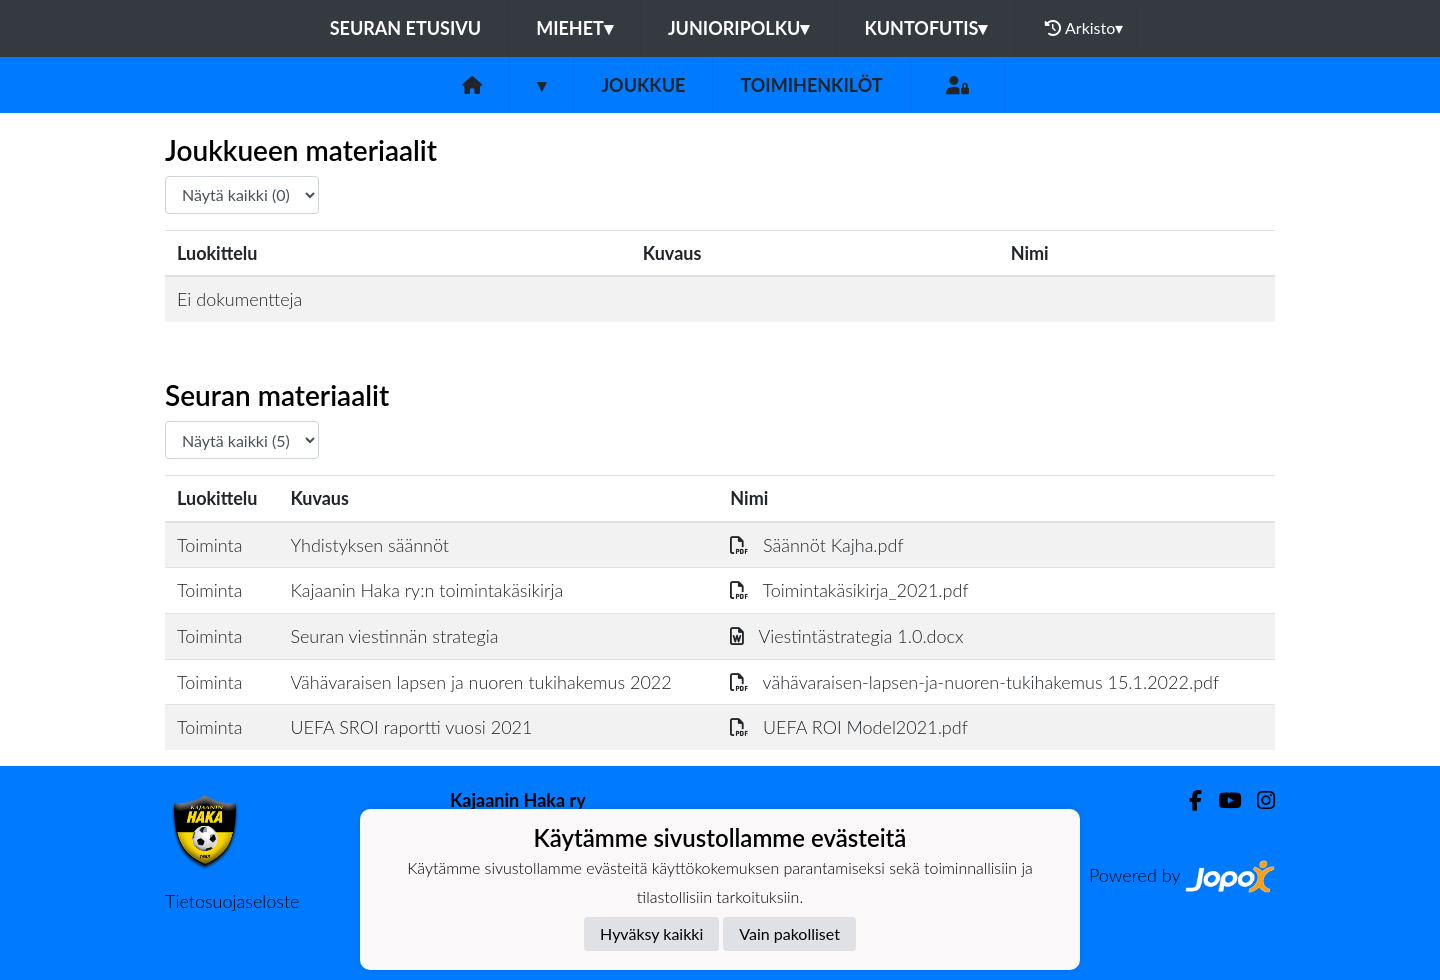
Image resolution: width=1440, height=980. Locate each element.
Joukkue (643, 85)
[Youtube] (1221, 800)
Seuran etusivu (406, 28)
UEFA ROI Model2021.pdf (848, 727)
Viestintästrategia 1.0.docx (846, 636)
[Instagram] (1258, 800)
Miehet (574, 28)
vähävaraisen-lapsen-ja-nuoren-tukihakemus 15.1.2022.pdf (974, 682)
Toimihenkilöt (811, 85)
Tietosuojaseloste (232, 901)
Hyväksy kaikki (651, 933)
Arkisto (1084, 28)
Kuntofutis (925, 28)
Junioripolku (739, 28)
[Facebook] (1187, 800)
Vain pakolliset (789, 933)
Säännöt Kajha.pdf (816, 545)
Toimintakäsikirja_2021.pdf (849, 590)
